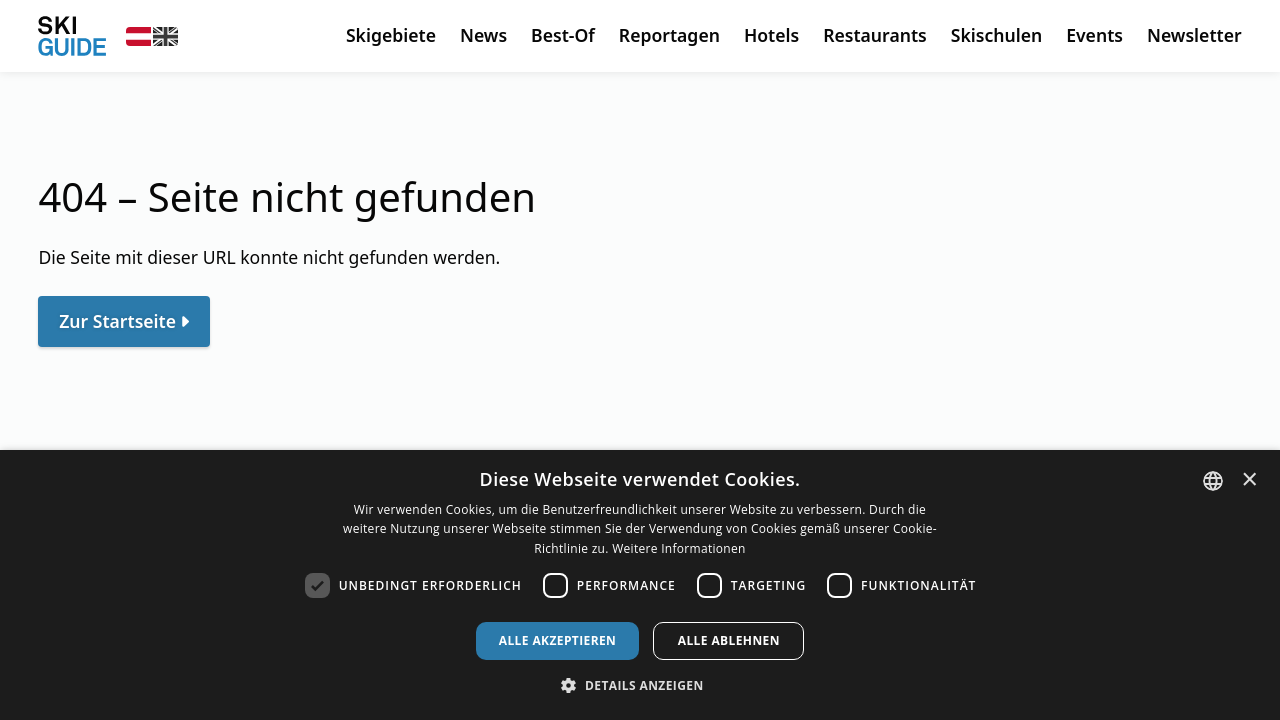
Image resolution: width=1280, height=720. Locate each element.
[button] (639, 685)
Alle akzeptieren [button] (558, 640)
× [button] (1249, 479)
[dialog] (640, 585)
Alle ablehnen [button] (729, 640)
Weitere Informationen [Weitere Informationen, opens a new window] (679, 548)
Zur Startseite (117, 321)
